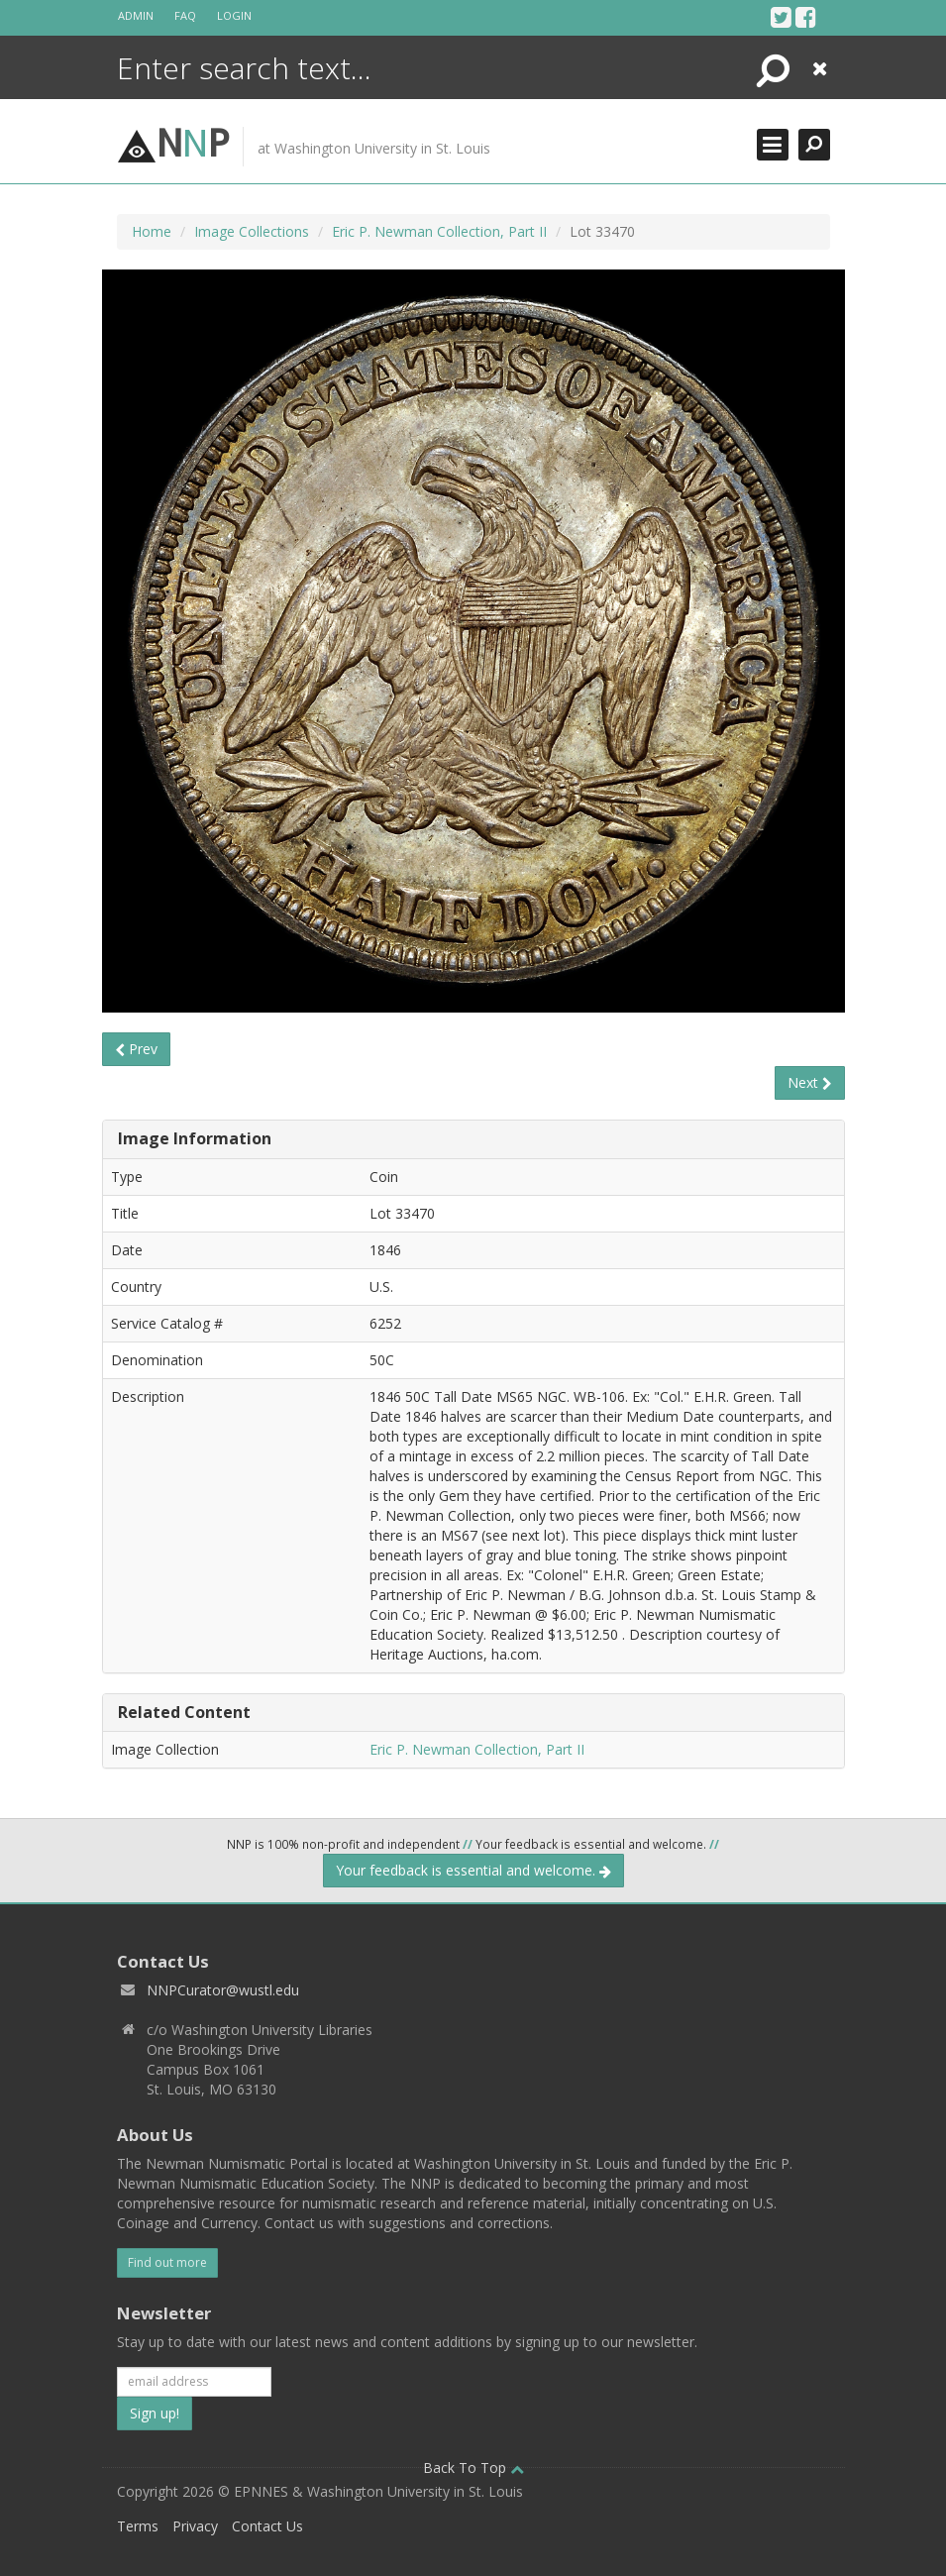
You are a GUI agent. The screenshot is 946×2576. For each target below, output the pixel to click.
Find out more (167, 2262)
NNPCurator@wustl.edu (223, 1990)
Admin (136, 15)
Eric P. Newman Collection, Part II (439, 231)
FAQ (185, 15)
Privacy (195, 2526)
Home (151, 231)
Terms (137, 2526)
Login (234, 15)
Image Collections (251, 231)
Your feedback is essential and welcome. (473, 1870)
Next (810, 1082)
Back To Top (473, 2467)
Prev (136, 1048)
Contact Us (267, 2526)
